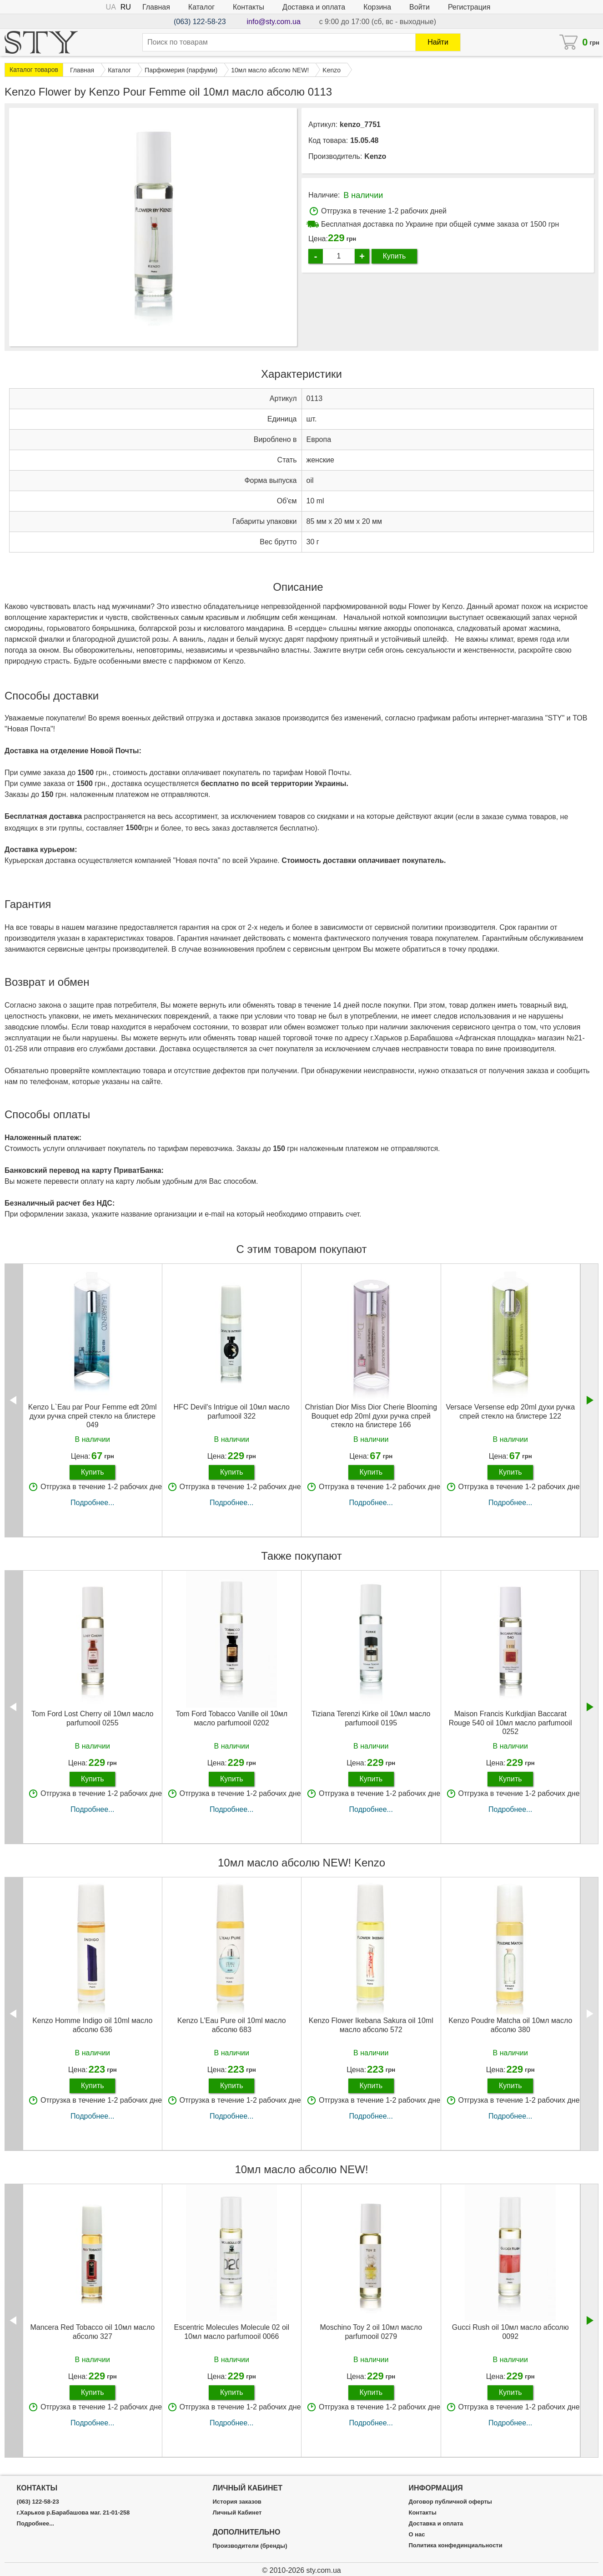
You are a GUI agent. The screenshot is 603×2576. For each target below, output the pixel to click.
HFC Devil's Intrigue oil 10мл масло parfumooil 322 (231, 1411)
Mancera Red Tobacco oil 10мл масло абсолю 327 (92, 2331)
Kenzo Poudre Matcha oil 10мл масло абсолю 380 (510, 2025)
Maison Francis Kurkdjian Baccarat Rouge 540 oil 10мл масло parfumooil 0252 (510, 1722)
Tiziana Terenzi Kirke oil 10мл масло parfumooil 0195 (371, 1718)
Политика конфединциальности (455, 2545)
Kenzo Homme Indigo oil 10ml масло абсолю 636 (92, 2025)
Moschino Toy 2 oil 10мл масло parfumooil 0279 (371, 2331)
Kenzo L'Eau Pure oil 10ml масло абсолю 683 (231, 2025)
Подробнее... (92, 1502)
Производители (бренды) (250, 2546)
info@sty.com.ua (274, 21)
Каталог (201, 7)
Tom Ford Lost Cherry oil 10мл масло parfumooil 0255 (92, 1718)
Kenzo (375, 156)
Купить (394, 256)
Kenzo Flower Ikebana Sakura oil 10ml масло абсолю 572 (371, 2025)
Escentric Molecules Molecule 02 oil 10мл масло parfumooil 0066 (231, 2331)
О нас (416, 2534)
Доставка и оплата (313, 7)
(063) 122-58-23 (200, 21)
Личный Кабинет (237, 2513)
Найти (437, 42)
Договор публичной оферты (450, 2502)
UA (111, 7)
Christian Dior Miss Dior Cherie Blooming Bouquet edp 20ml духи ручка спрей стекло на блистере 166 (371, 1415)
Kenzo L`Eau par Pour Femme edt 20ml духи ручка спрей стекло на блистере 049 (92, 1415)
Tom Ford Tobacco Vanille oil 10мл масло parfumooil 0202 (231, 1718)
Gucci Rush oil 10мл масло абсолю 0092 (510, 2331)
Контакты (248, 7)
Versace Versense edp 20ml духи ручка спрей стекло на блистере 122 (510, 1411)
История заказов (237, 2502)
